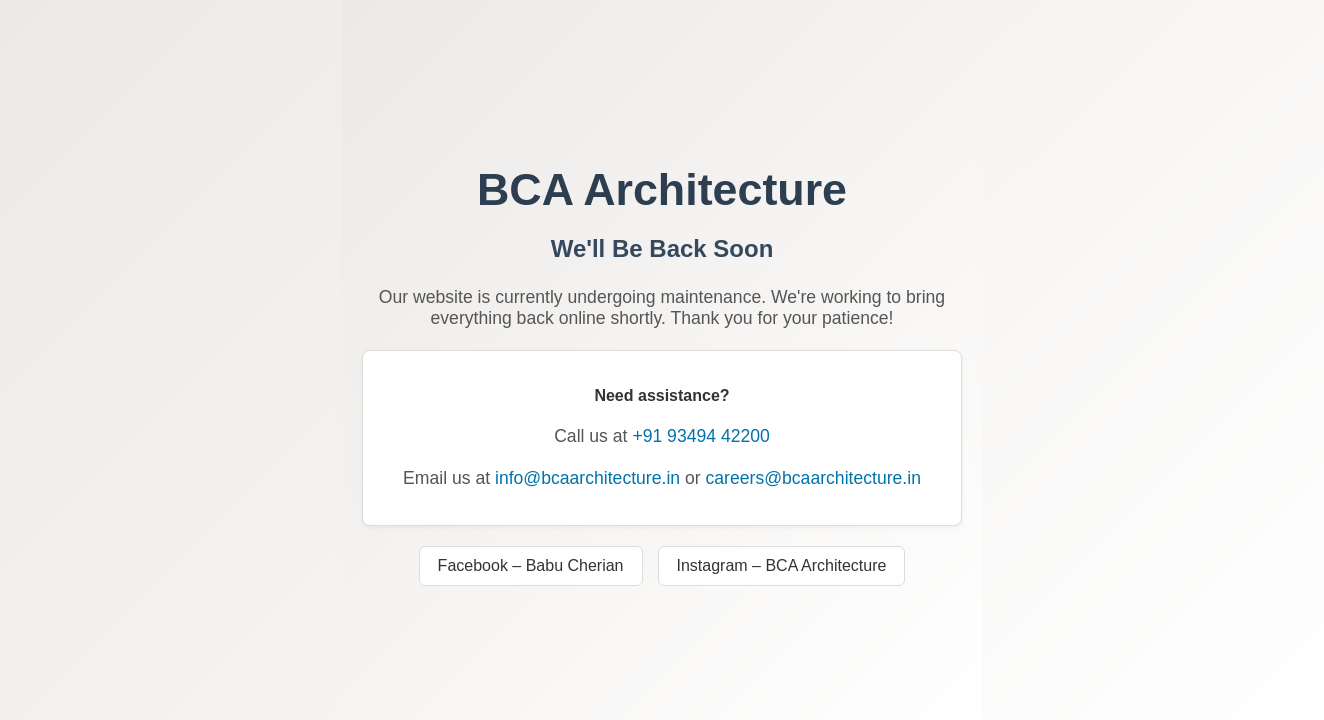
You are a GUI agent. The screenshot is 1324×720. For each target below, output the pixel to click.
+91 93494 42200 (700, 436)
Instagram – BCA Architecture (782, 565)
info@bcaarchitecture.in (587, 478)
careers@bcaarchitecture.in (813, 478)
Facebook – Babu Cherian (531, 565)
